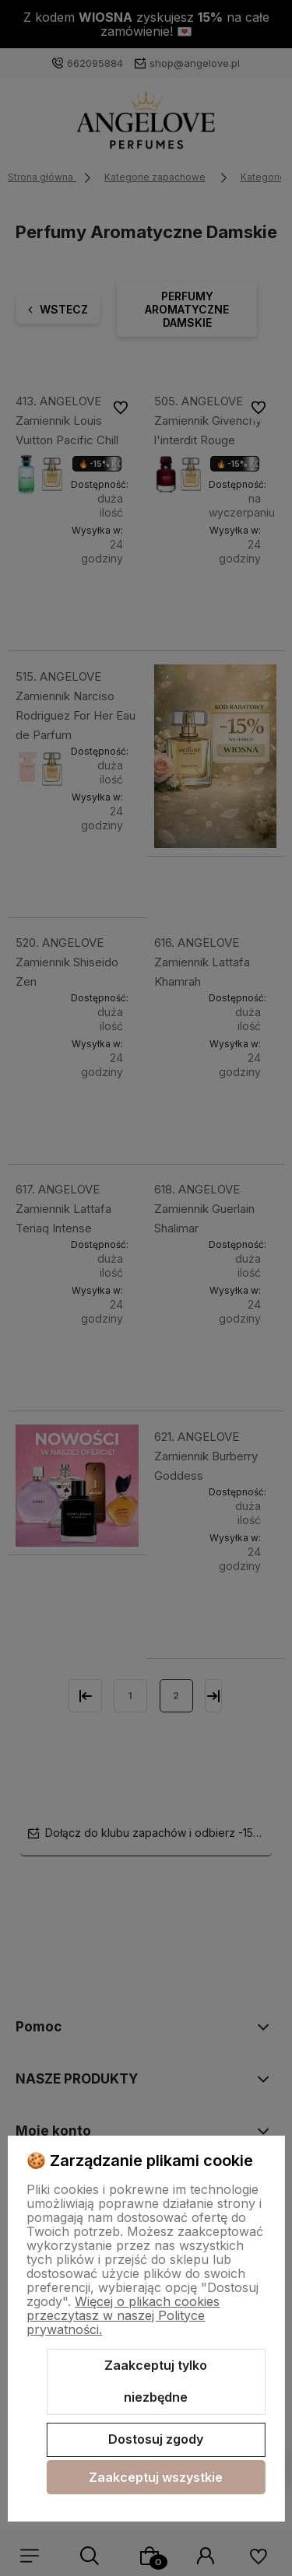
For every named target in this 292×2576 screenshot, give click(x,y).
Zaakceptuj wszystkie (156, 2477)
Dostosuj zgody (155, 2439)
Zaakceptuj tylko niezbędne (155, 2381)
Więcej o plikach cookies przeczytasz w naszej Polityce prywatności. (123, 2315)
